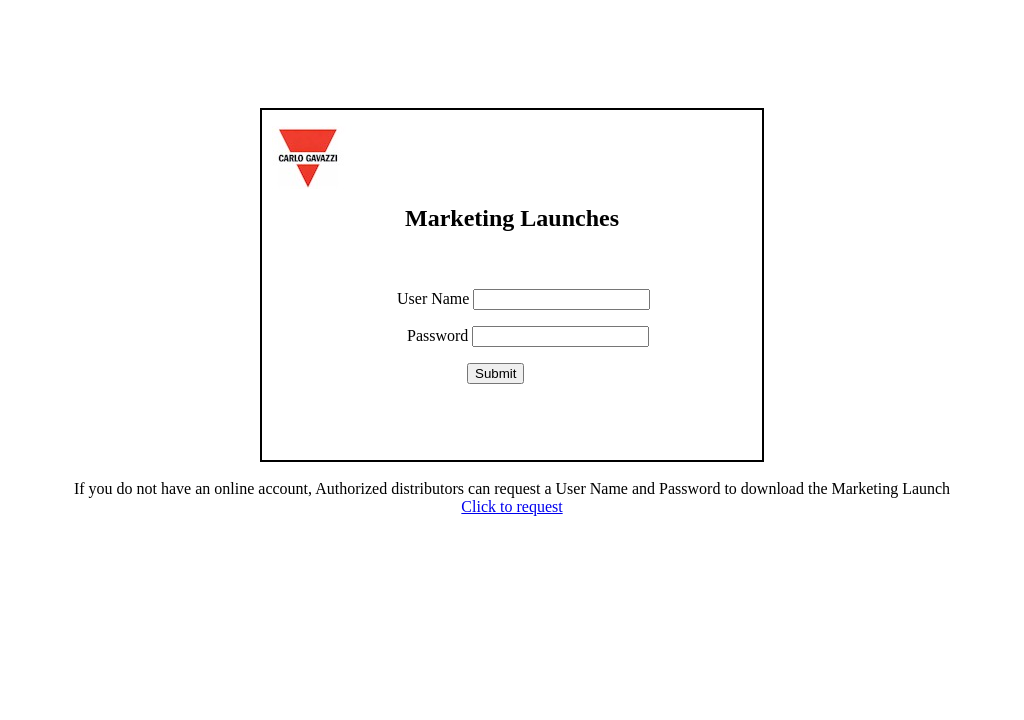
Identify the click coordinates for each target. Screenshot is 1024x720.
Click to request (511, 506)
